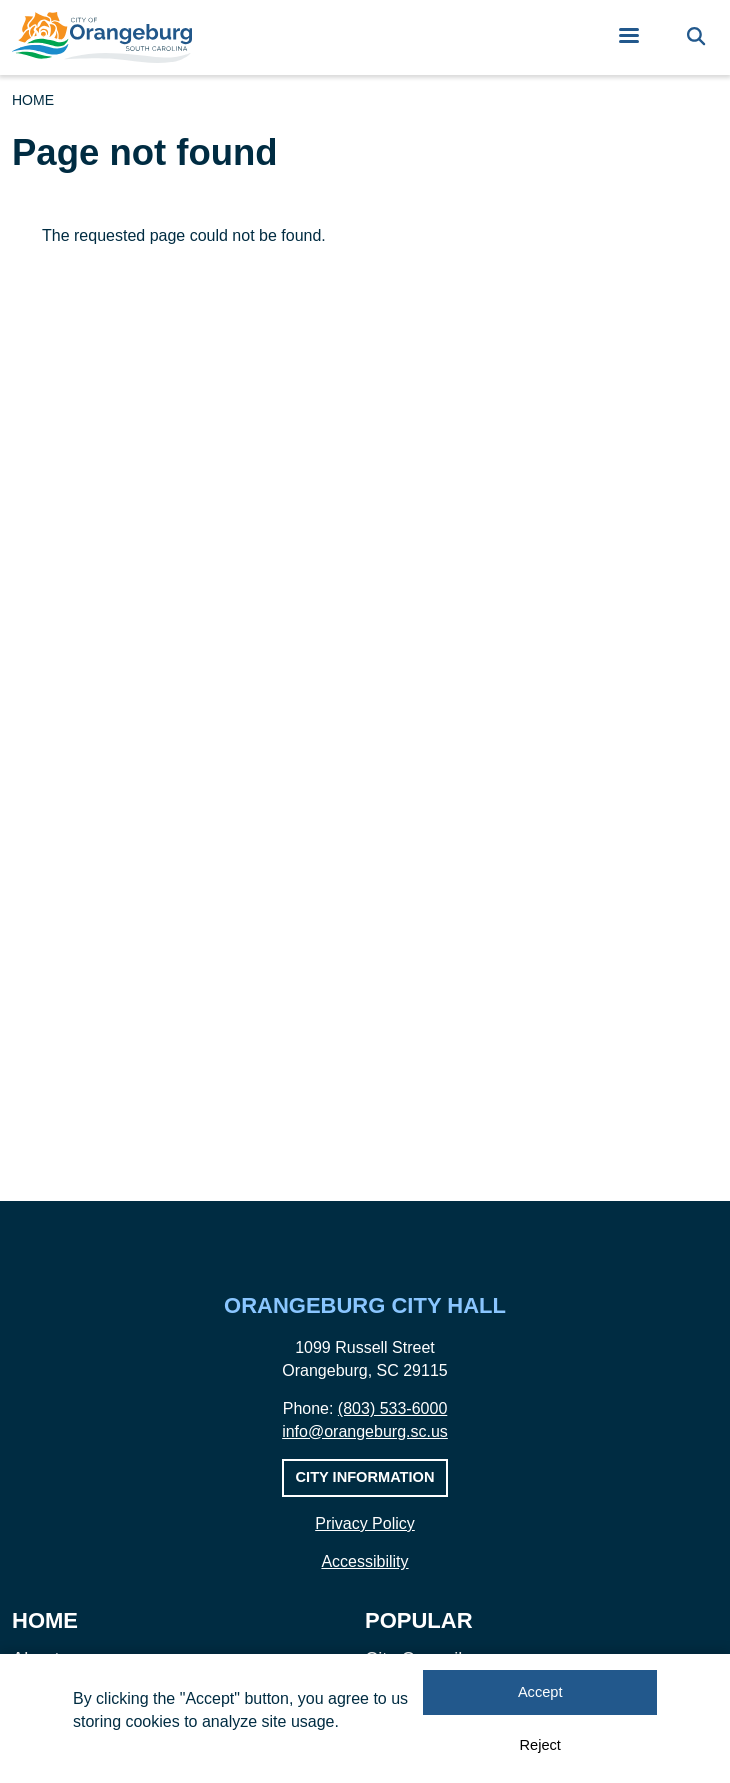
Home (33, 100)
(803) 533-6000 (392, 1408)
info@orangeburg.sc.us (365, 1431)
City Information (365, 1477)
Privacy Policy (365, 1523)
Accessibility (364, 1561)
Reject (540, 1745)
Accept (540, 1693)
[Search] (696, 38)
